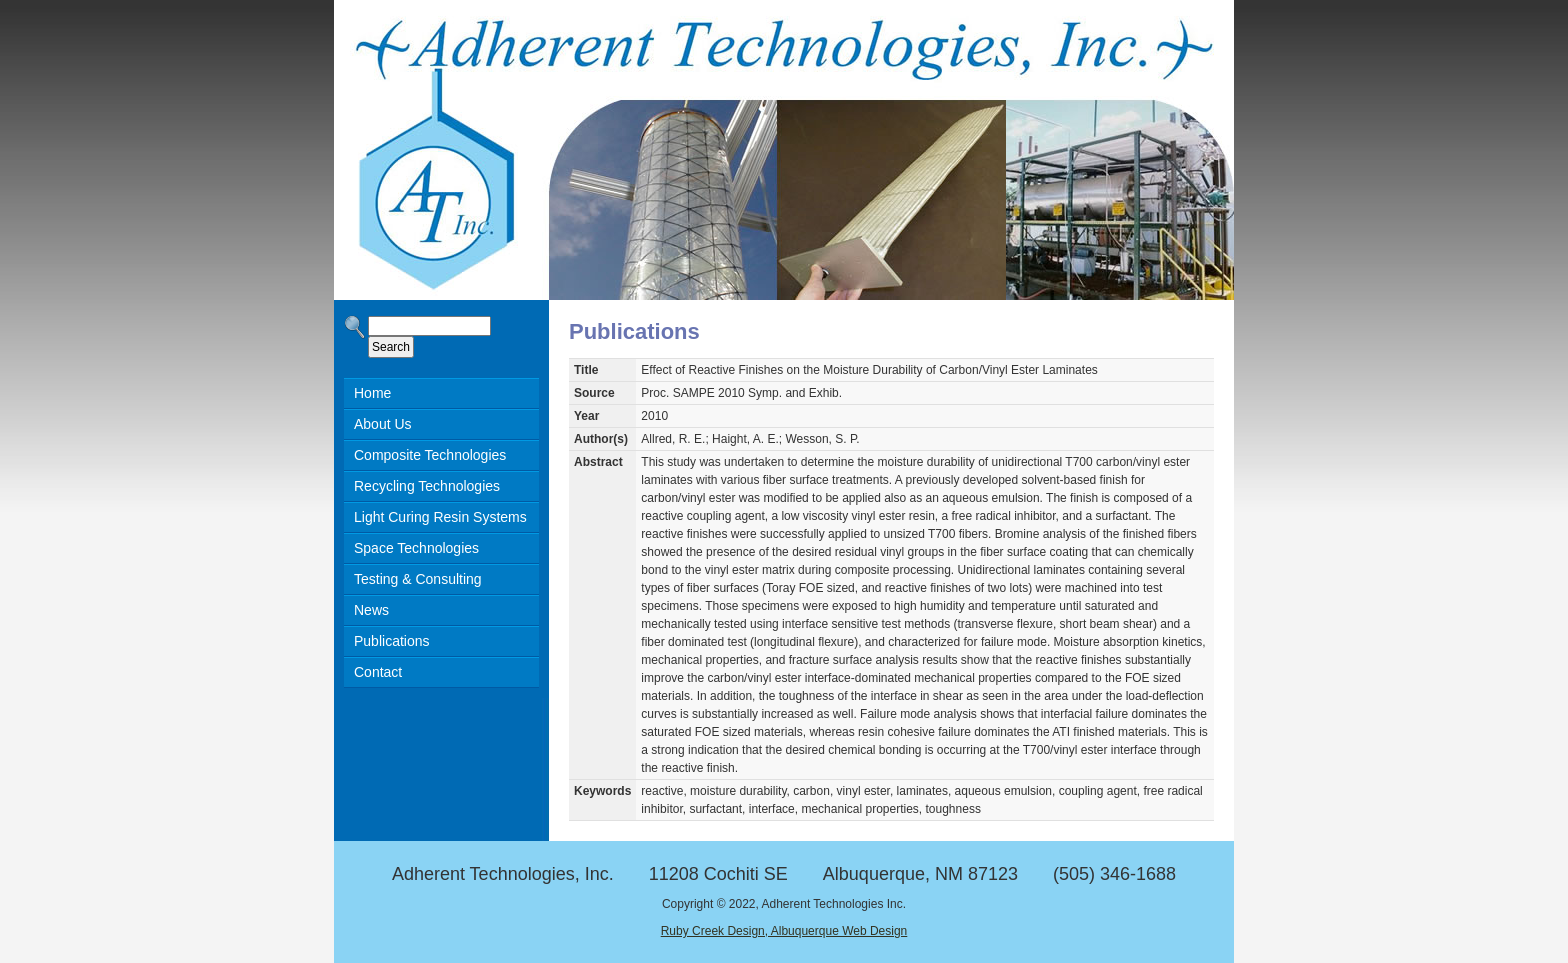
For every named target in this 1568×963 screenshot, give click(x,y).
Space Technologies (416, 548)
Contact (378, 672)
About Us (383, 424)
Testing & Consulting (418, 579)
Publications (392, 641)
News (371, 610)
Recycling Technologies (427, 486)
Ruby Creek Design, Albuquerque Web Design (784, 931)
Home (372, 393)
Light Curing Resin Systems (440, 517)
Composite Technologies (430, 455)
